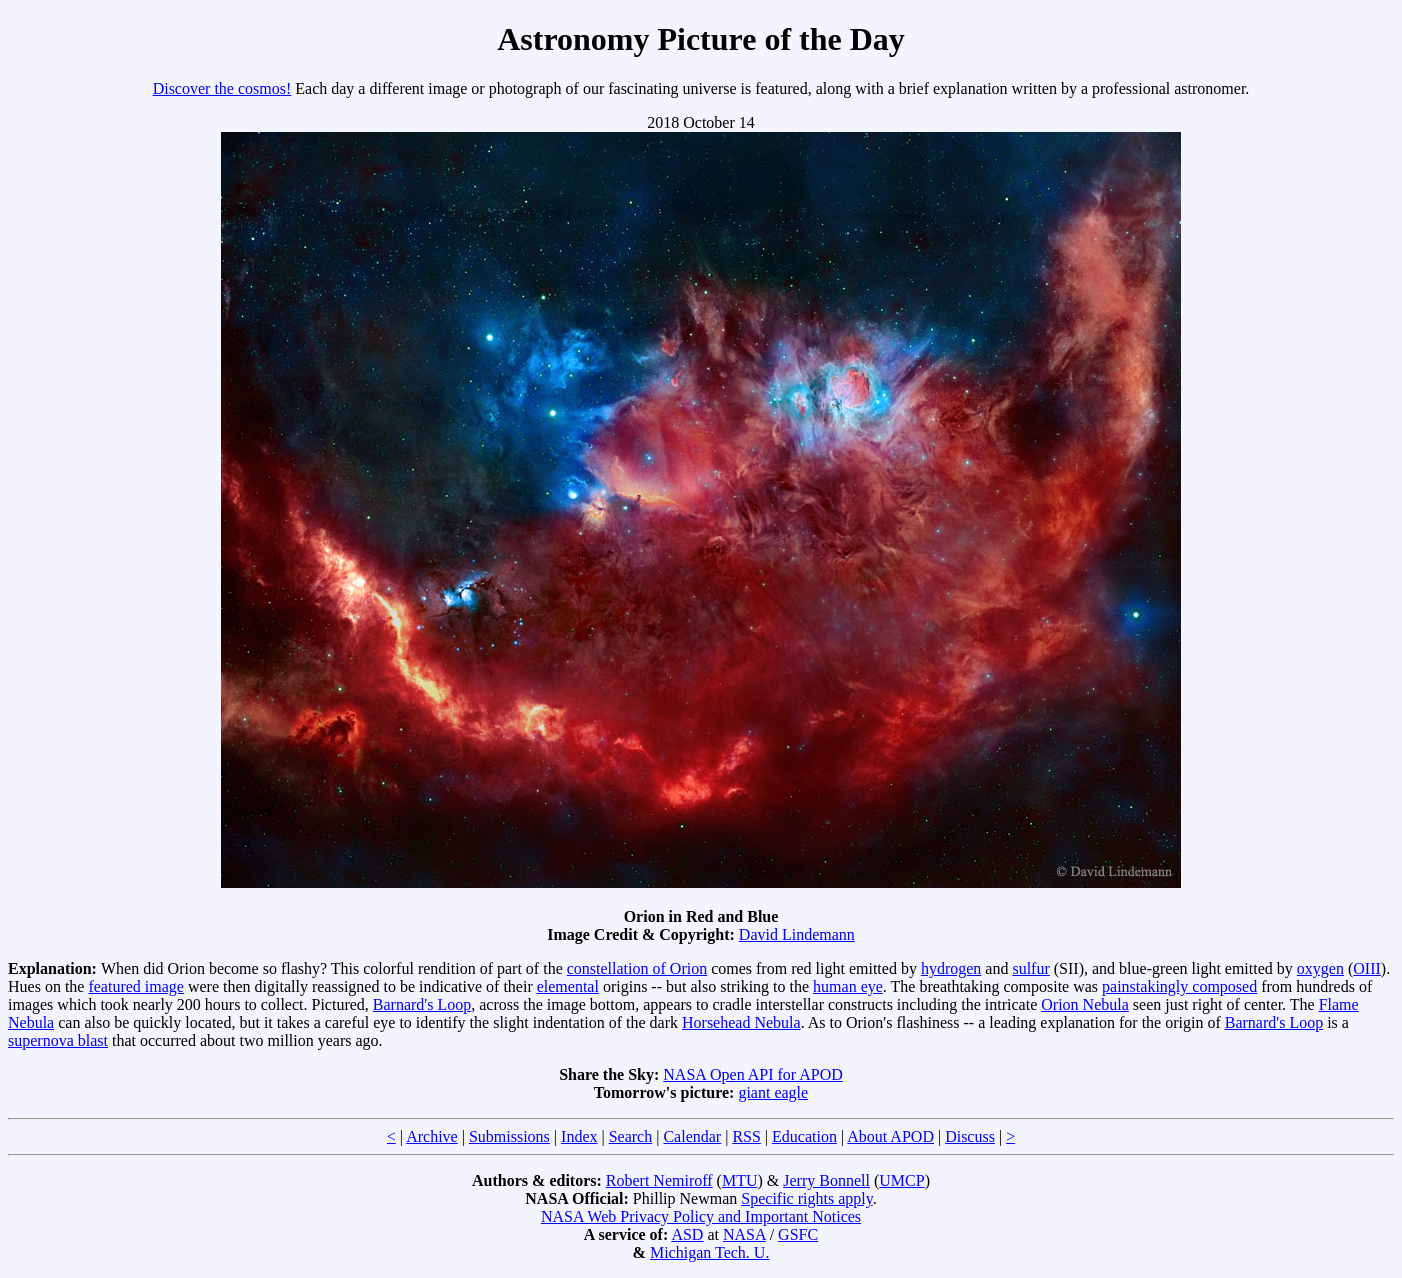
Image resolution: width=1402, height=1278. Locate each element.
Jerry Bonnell (826, 1180)
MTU (740, 1180)
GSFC (798, 1234)
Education (804, 1136)
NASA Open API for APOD (753, 1074)
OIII (1367, 968)
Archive (432, 1136)
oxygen (1320, 968)
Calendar (692, 1136)
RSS (746, 1136)
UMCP (901, 1180)
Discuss (970, 1136)
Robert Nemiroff (659, 1180)
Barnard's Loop (422, 1004)
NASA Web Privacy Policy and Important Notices (701, 1216)
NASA (744, 1234)
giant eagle (773, 1092)
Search (631, 1136)
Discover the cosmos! (222, 88)
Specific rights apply (806, 1198)
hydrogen (951, 968)
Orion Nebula (1085, 1004)
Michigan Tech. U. (709, 1252)
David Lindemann (797, 934)
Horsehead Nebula (741, 1022)
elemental (568, 986)
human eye (848, 986)
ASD (687, 1234)
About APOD (890, 1136)
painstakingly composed (1179, 986)
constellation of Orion (637, 968)
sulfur (1030, 968)
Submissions (509, 1136)
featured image (136, 986)
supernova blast (58, 1040)
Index (579, 1136)
